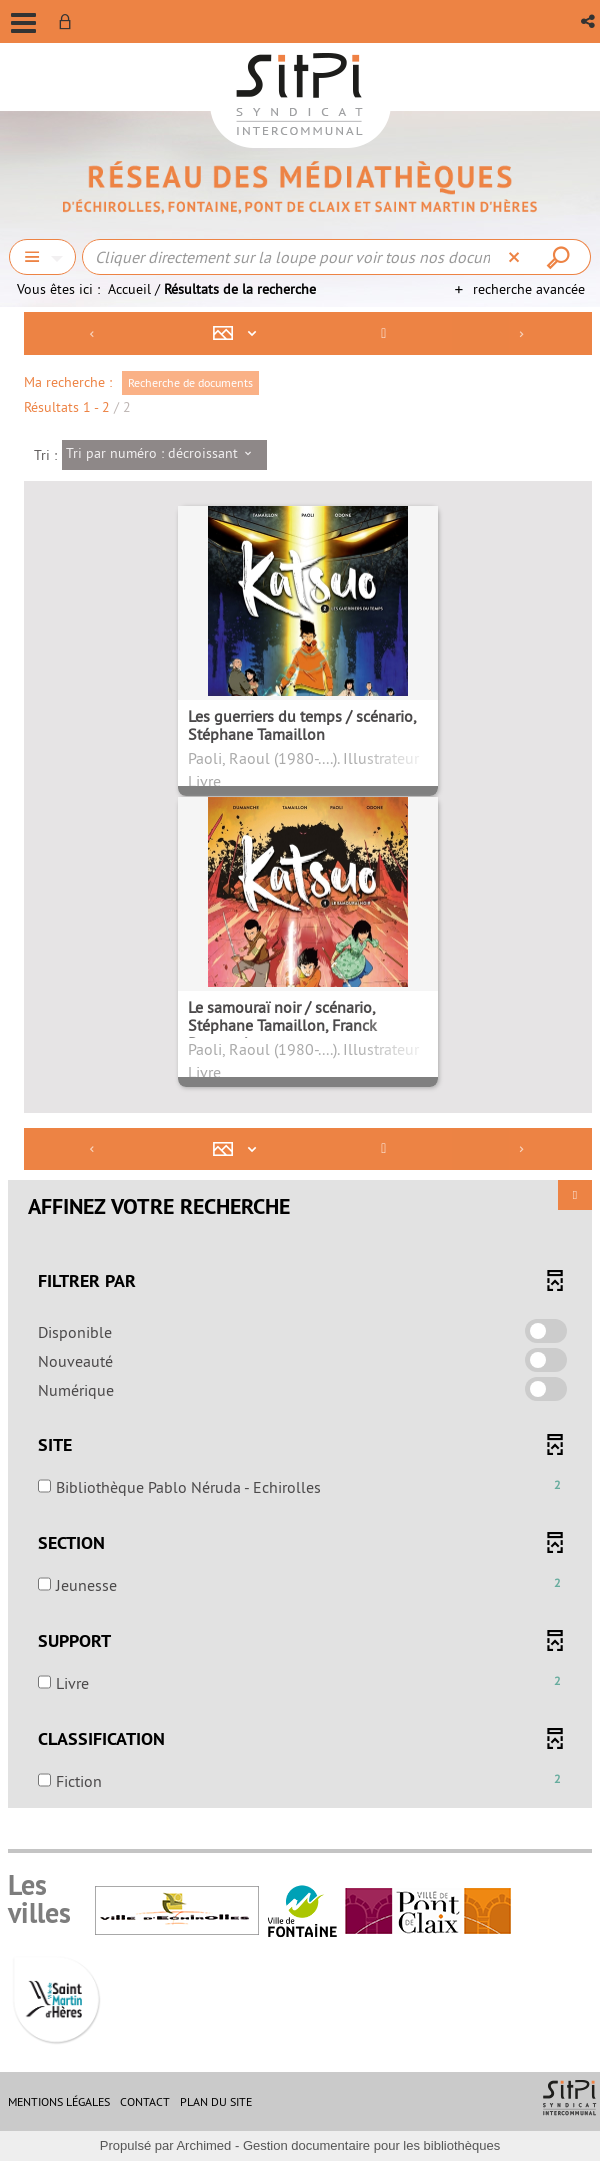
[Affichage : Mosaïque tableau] (240, 333)
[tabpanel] (300, 1062)
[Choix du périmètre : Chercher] (42, 257)
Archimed (203, 2145)
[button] (589, 21)
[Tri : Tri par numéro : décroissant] (164, 455)
